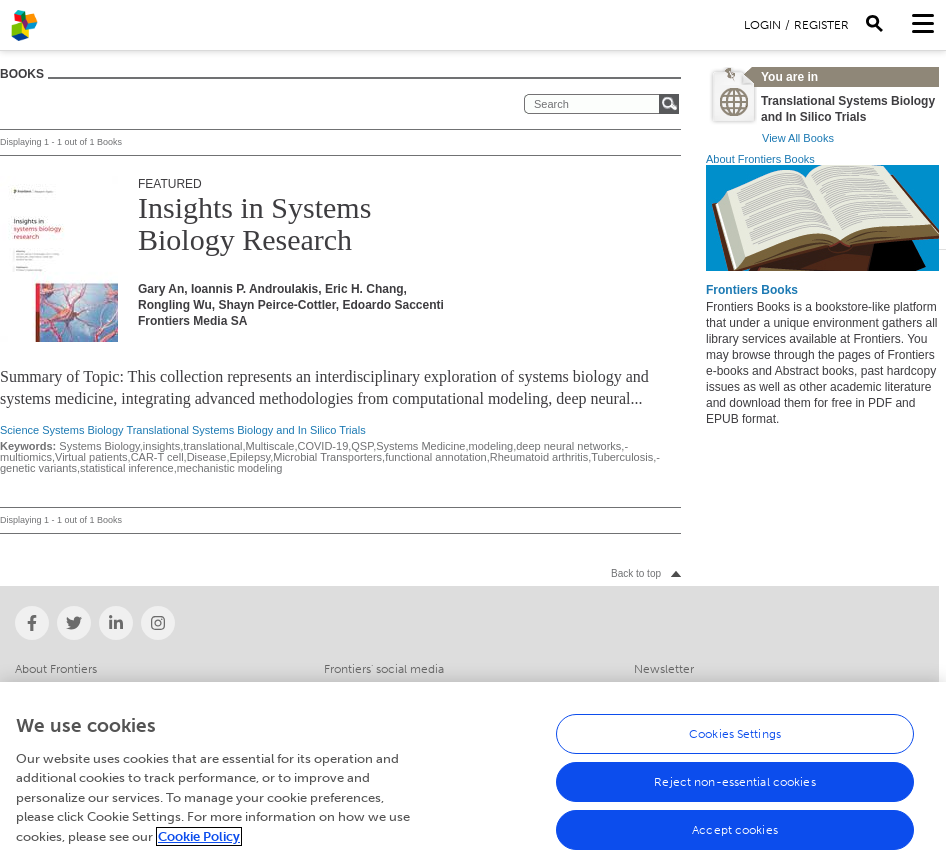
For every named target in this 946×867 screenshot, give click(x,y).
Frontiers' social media (384, 669)
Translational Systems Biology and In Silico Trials (245, 430)
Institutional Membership (82, 688)
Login (762, 25)
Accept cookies (735, 840)
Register (821, 25)
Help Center (667, 688)
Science (19, 430)
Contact (346, 688)
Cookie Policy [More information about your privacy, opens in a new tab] (199, 846)
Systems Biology (82, 430)
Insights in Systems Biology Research (254, 223)
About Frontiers (56, 669)
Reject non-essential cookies (734, 792)
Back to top (636, 573)
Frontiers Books (752, 290)
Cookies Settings (735, 744)
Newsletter (664, 669)
